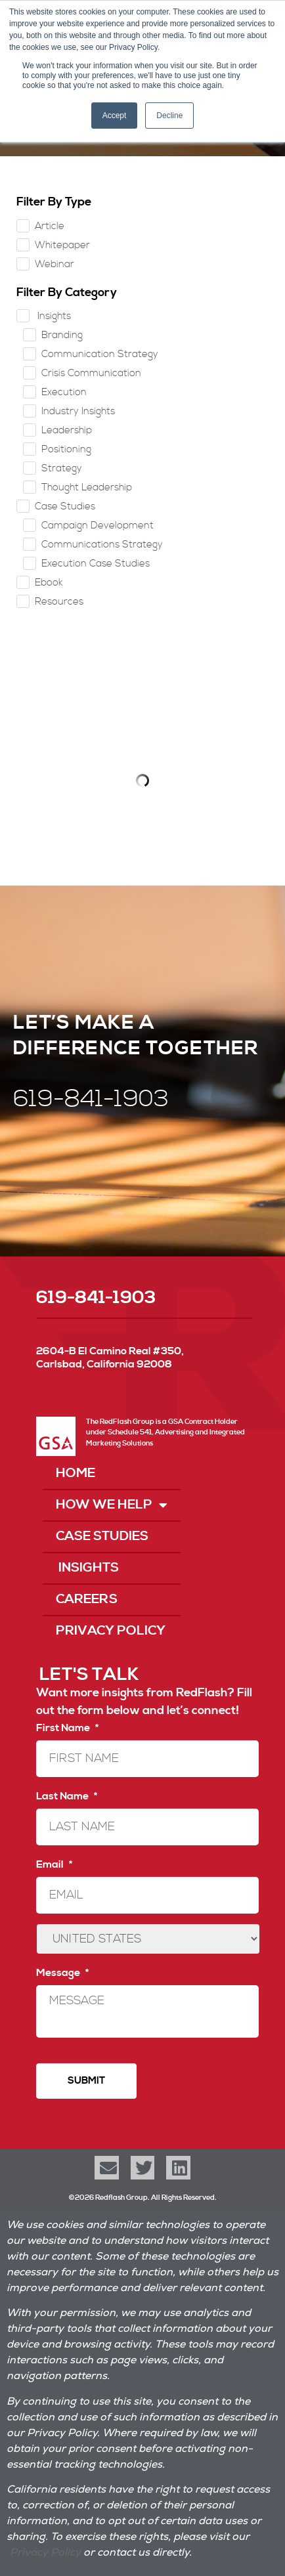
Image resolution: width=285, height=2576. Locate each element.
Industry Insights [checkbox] (78, 411)
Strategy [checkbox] (61, 468)
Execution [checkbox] (64, 392)
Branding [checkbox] (62, 335)
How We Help (111, 1505)
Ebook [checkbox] (49, 582)
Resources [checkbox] (59, 601)
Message (62, 1972)
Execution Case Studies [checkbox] (95, 563)
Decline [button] (169, 115)
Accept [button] (114, 115)
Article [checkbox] (49, 226)
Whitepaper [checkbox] (62, 245)
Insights (87, 1568)
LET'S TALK (89, 1675)
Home (75, 1473)
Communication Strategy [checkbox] (99, 354)
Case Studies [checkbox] (65, 506)
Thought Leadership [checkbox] (86, 487)
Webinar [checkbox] (54, 264)
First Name (67, 1727)
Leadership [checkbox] (66, 430)
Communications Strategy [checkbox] (102, 544)
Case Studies (102, 1536)
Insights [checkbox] (53, 316)
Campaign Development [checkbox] (97, 525)
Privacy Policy (110, 1631)
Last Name (66, 1796)
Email (54, 1864)
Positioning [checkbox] (66, 449)
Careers (87, 1599)
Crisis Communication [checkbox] (91, 373)
